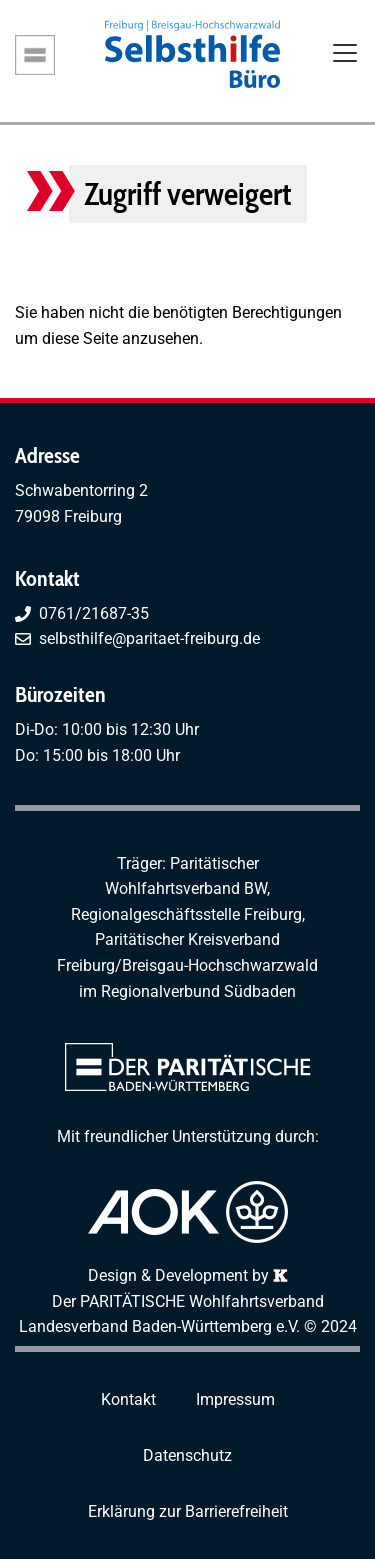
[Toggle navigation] (345, 55)
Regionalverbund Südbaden (198, 991)
